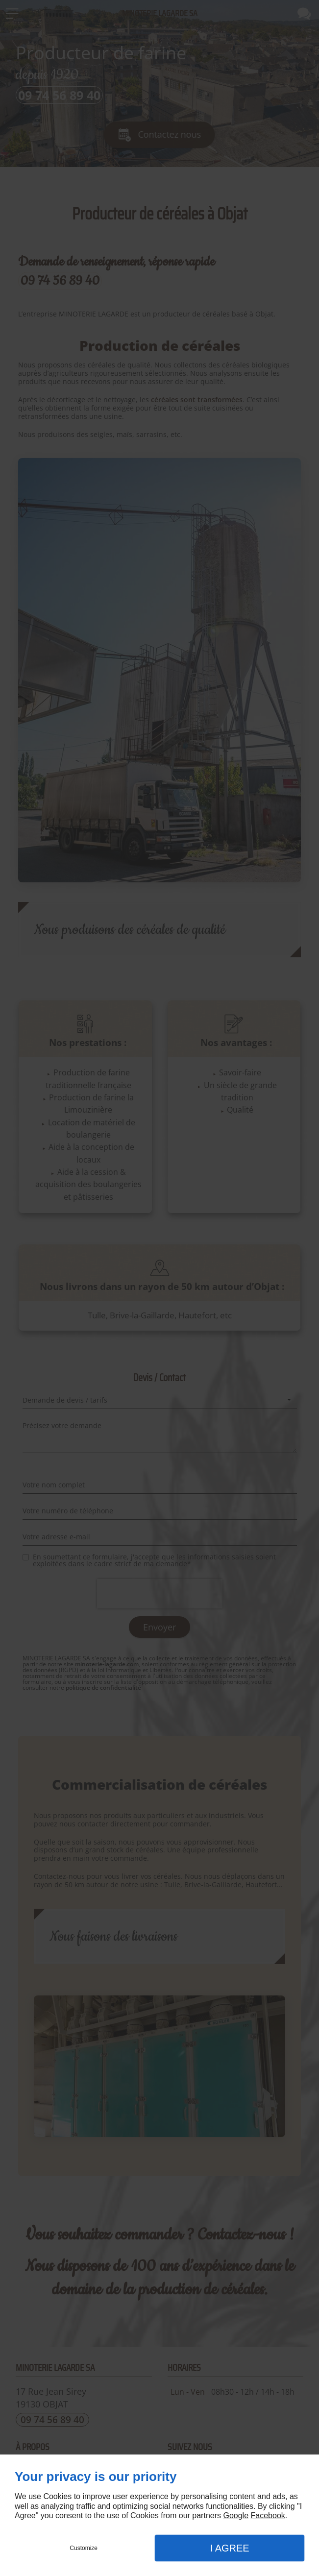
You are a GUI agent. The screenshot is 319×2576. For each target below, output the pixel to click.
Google (235, 2515)
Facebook (268, 2515)
